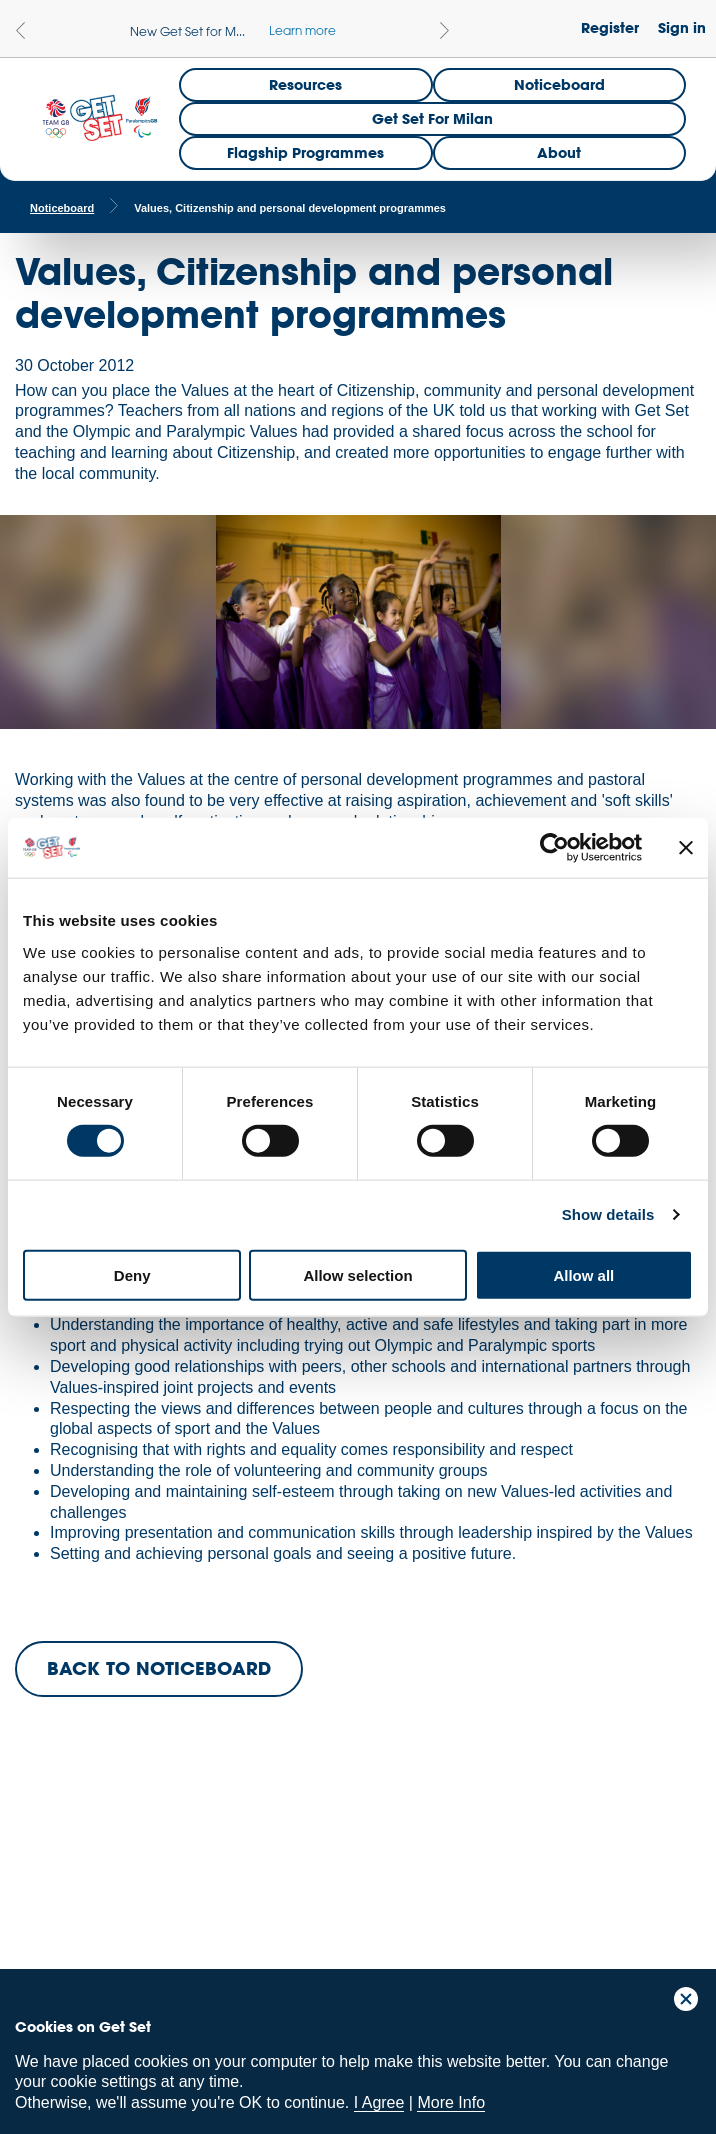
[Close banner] (686, 848)
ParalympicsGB (159, 1879)
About (559, 152)
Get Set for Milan (432, 118)
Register (610, 27)
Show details (608, 1214)
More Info (451, 2102)
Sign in (682, 27)
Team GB (55, 1884)
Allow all (583, 1274)
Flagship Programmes (305, 152)
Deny (132, 1274)
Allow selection (357, 1274)
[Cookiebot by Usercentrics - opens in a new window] (554, 848)
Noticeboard (559, 84)
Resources (305, 84)
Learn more (302, 30)
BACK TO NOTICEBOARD (159, 1668)
